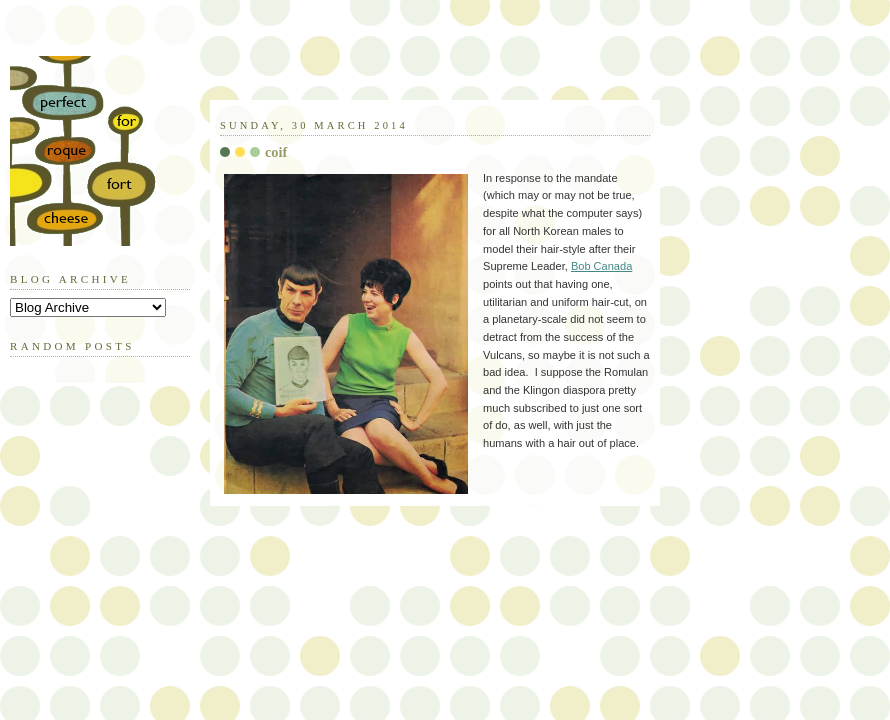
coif (276, 152)
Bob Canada (601, 266)
